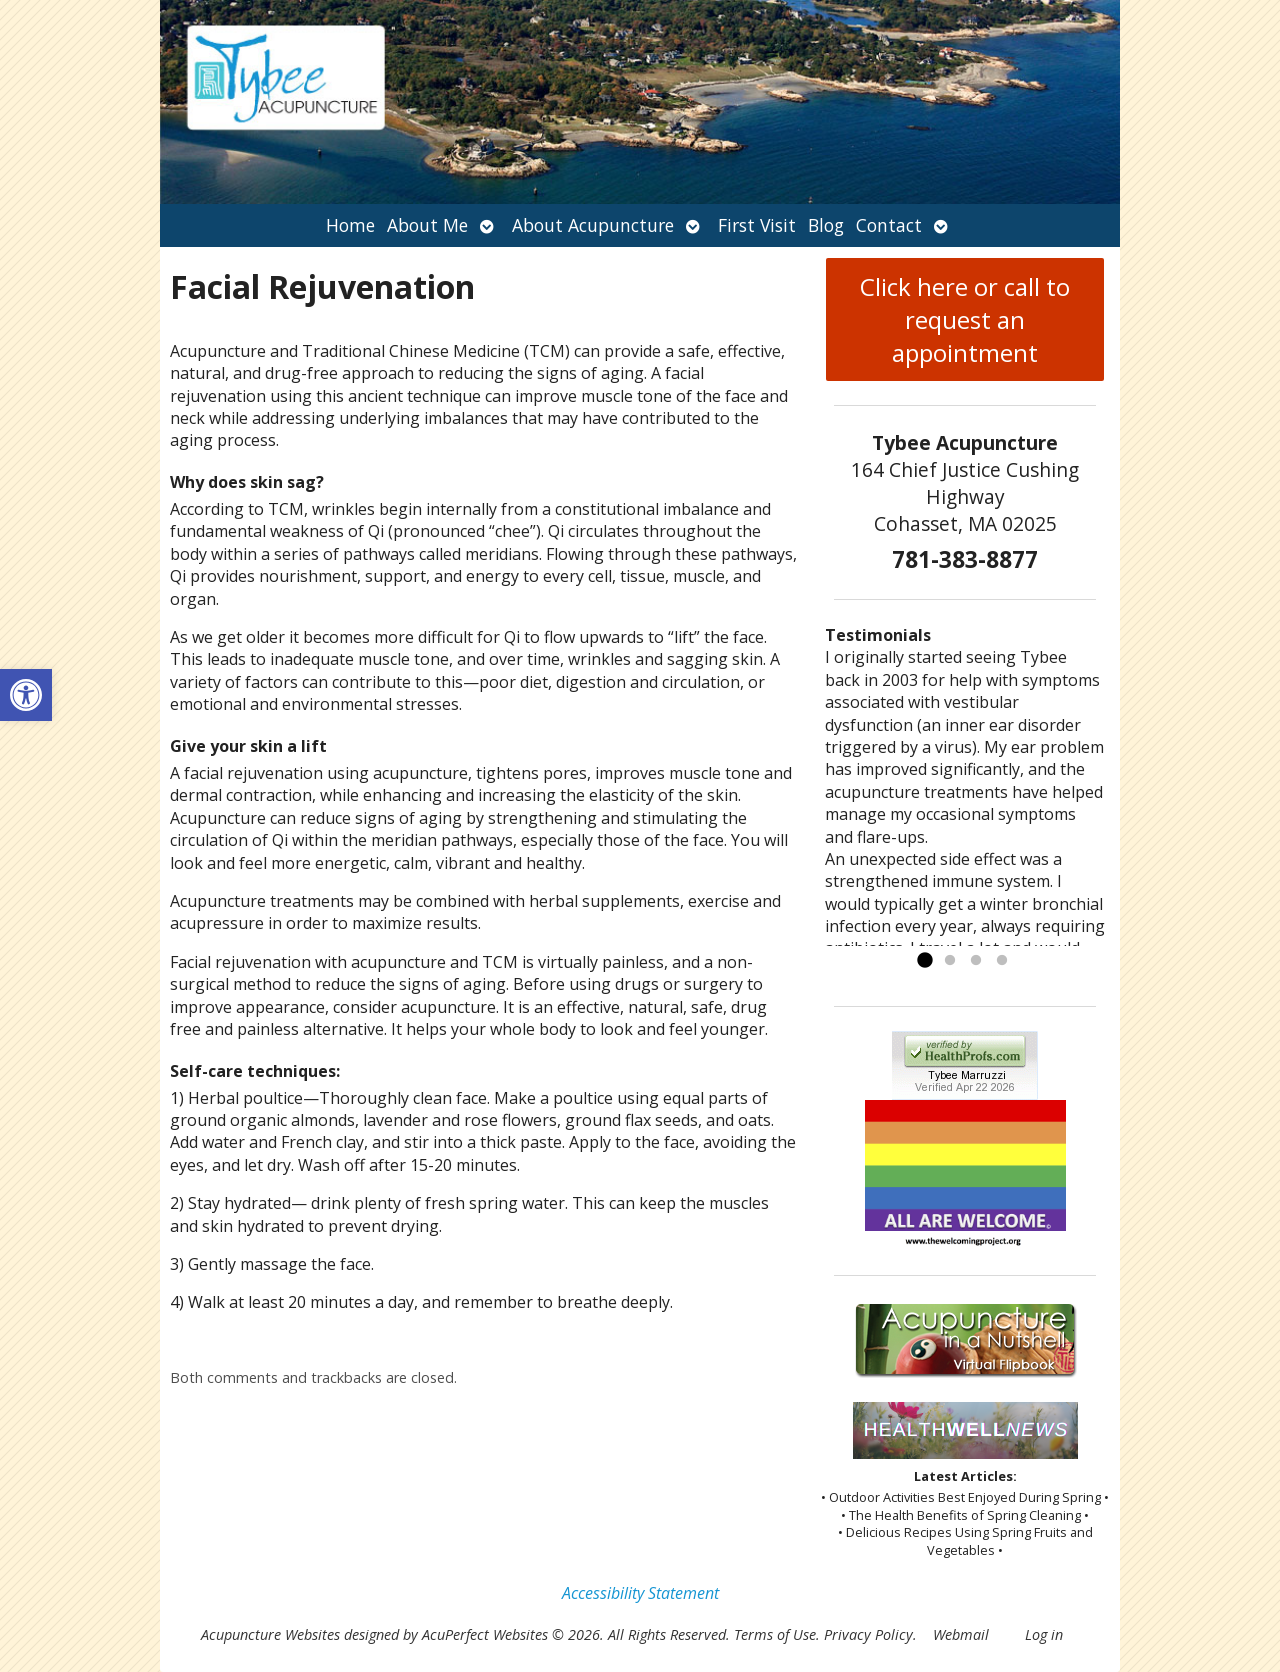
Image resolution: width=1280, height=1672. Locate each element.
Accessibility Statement (640, 1593)
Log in (1044, 1634)
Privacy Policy (868, 1634)
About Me (427, 225)
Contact (889, 225)
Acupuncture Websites (270, 1634)
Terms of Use (775, 1634)
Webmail (961, 1634)
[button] (26, 695)
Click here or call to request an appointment (965, 319)
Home (350, 225)
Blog (826, 225)
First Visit (757, 225)
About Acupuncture (593, 225)
